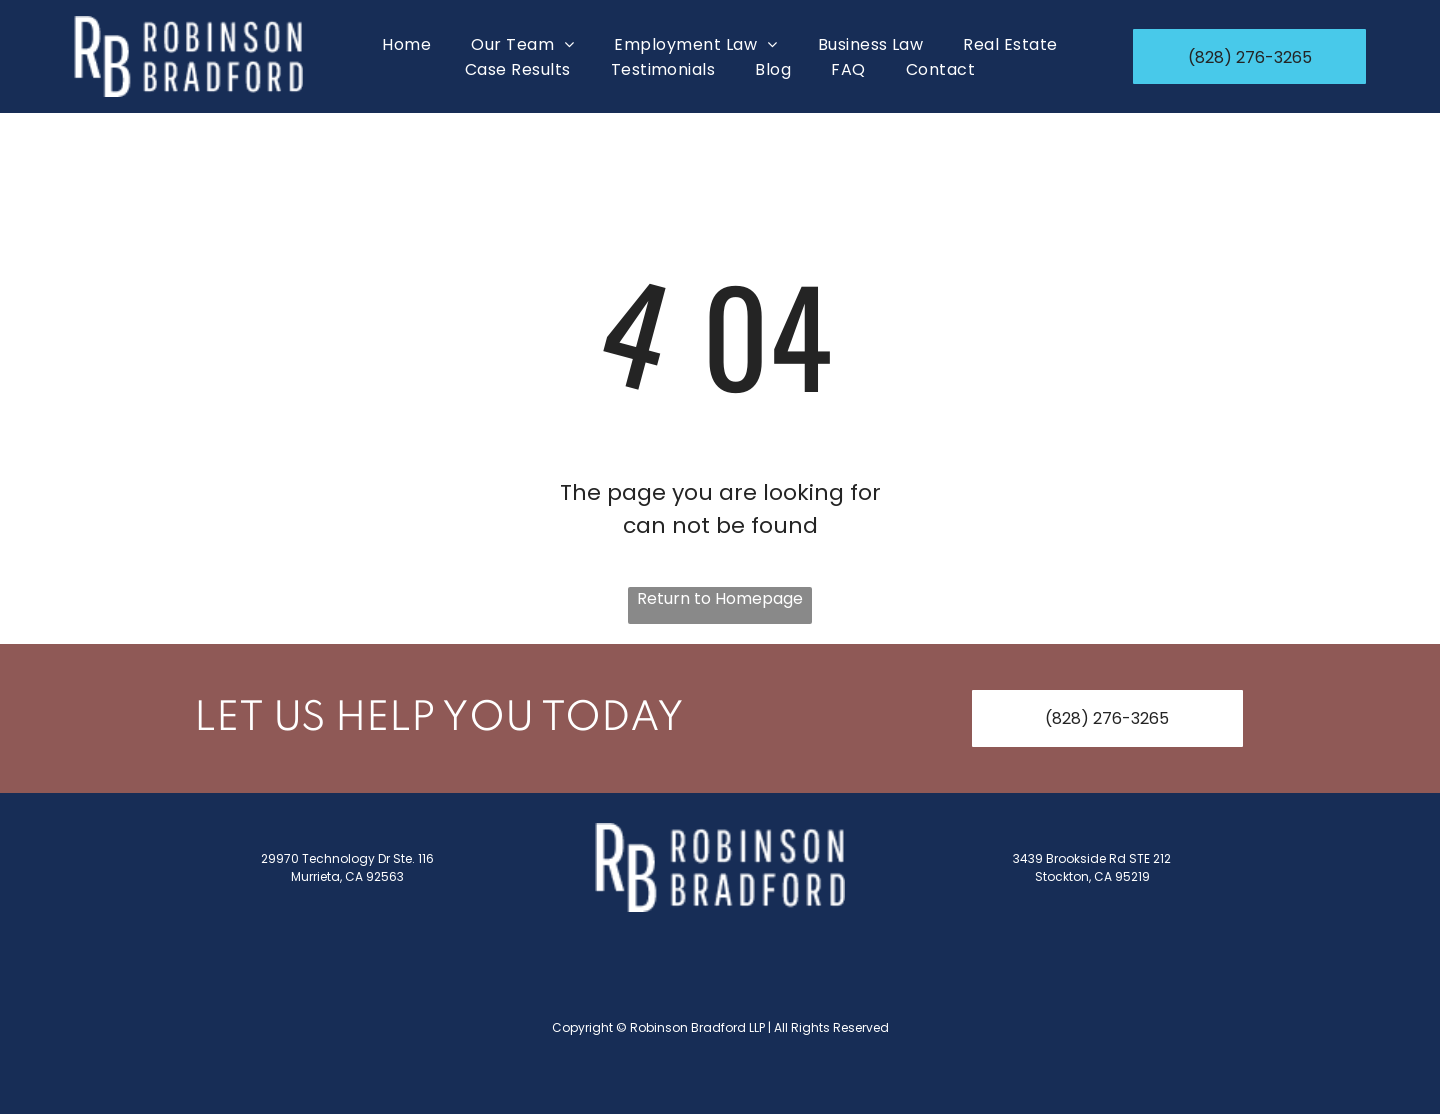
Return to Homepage (720, 598)
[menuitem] (406, 44)
